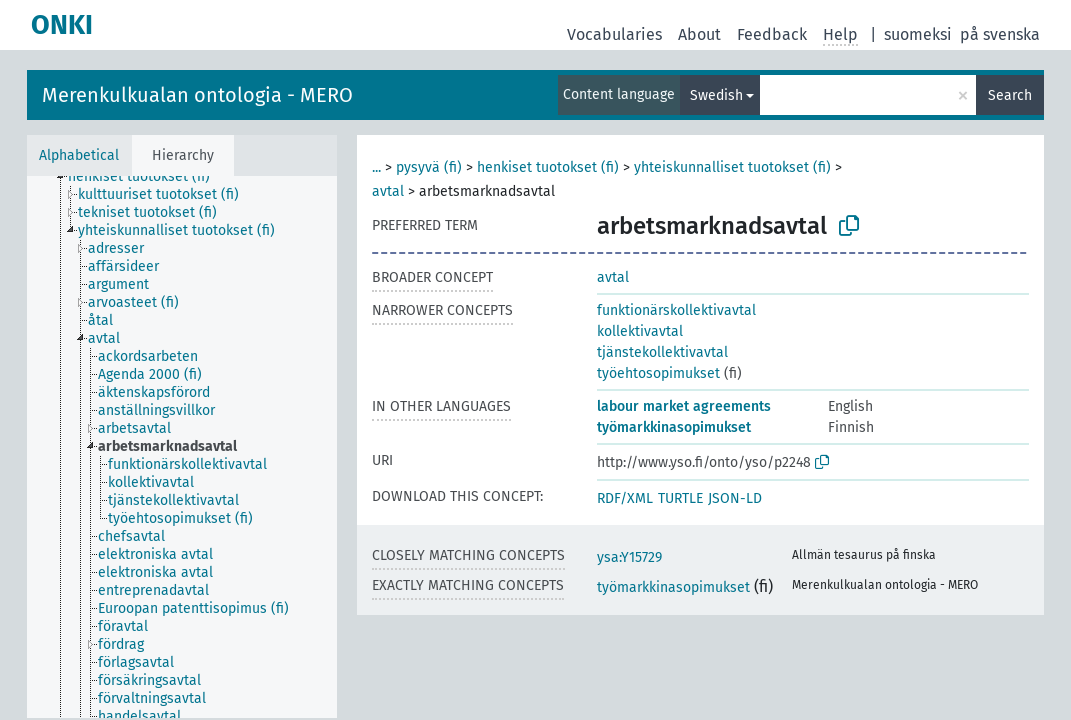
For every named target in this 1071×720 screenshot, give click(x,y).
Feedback (772, 34)
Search (1010, 95)
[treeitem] (147, 177)
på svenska (1000, 34)
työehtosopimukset (658, 373)
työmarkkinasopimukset (674, 427)
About (699, 34)
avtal (388, 191)
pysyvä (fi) (429, 167)
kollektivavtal (640, 331)
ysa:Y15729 (629, 557)
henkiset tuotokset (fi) (548, 167)
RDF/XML (625, 498)
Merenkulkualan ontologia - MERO (197, 95)
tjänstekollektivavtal (662, 352)
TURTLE (680, 498)
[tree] (182, 447)
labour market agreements (684, 406)
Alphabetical (79, 155)
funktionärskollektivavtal (676, 310)
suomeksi (918, 34)
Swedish (716, 95)
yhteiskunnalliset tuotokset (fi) (732, 167)
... (376, 167)
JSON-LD (735, 498)
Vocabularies (614, 34)
